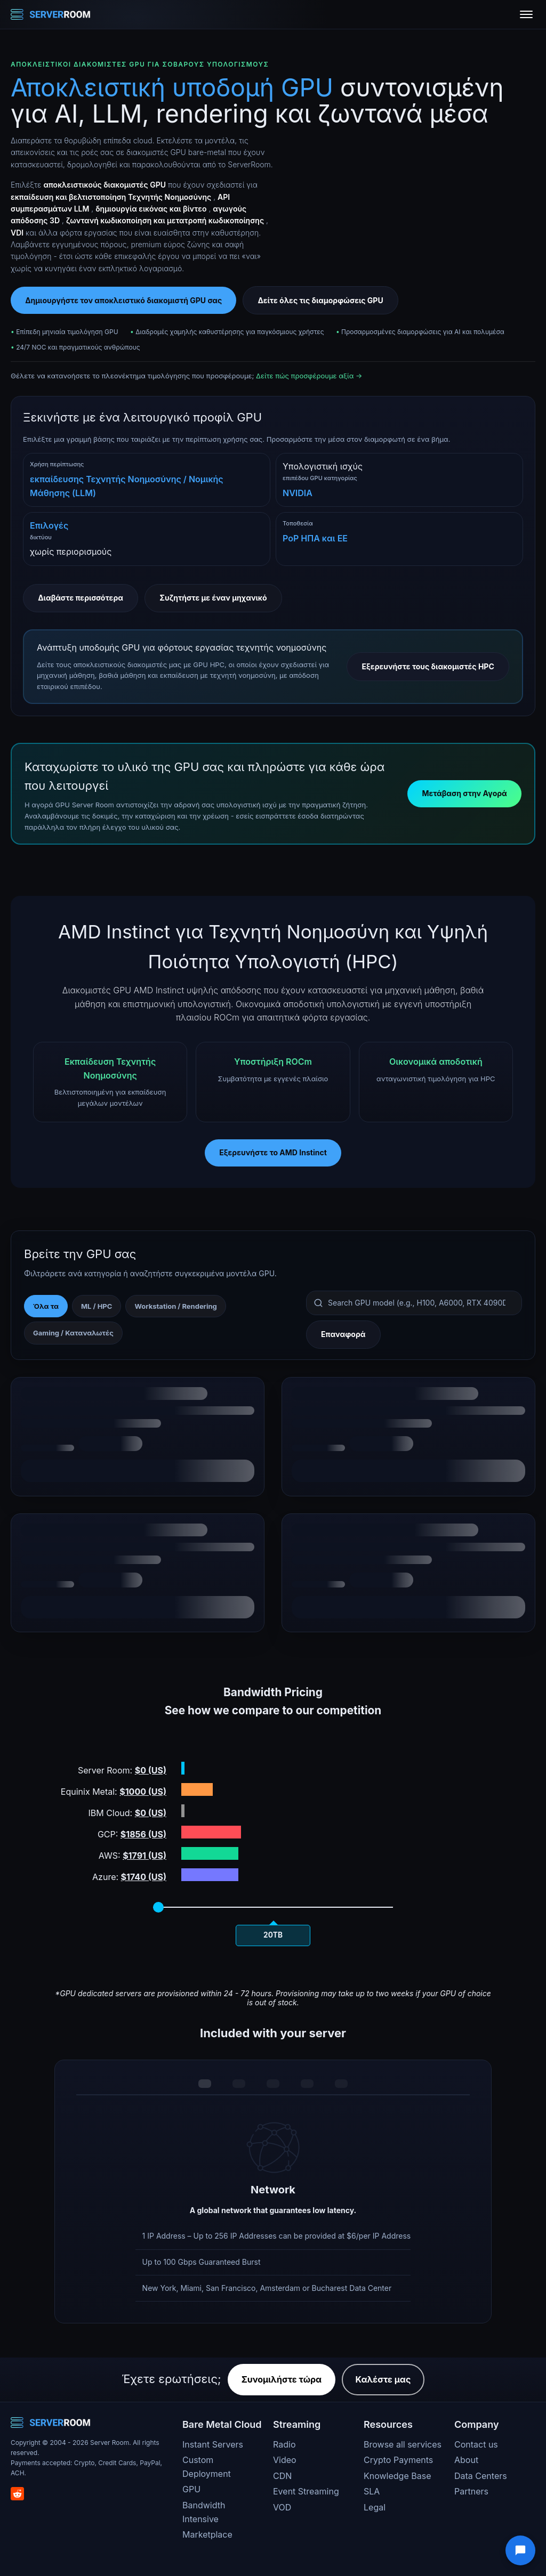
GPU (191, 2489)
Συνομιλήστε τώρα (282, 2379)
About (466, 2460)
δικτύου (41, 537)
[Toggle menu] (526, 14)
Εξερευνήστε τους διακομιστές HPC (428, 666)
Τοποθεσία (298, 523)
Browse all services (402, 2444)
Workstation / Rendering (175, 1306)
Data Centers (480, 2475)
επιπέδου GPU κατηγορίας (320, 478)
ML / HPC (96, 1306)
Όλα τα (46, 1306)
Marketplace (207, 2534)
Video (284, 2460)
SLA (372, 2491)
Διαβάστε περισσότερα (80, 597)
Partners (471, 2491)
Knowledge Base (397, 2475)
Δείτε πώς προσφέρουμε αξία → (309, 375)
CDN (282, 2475)
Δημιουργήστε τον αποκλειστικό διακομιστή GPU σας (123, 300)
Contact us (476, 2444)
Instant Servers (212, 2444)
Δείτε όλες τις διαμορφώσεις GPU (320, 300)
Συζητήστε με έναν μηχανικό (213, 597)
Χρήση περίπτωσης (57, 464)
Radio (284, 2444)
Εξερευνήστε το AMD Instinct (273, 1152)
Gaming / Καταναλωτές (73, 1332)
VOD (282, 2507)
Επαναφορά (343, 1334)
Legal (375, 2507)
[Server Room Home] (51, 14)
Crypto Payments (398, 2460)
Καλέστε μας (383, 2379)
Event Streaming (306, 2491)
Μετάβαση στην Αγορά (464, 793)
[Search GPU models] (414, 1303)
